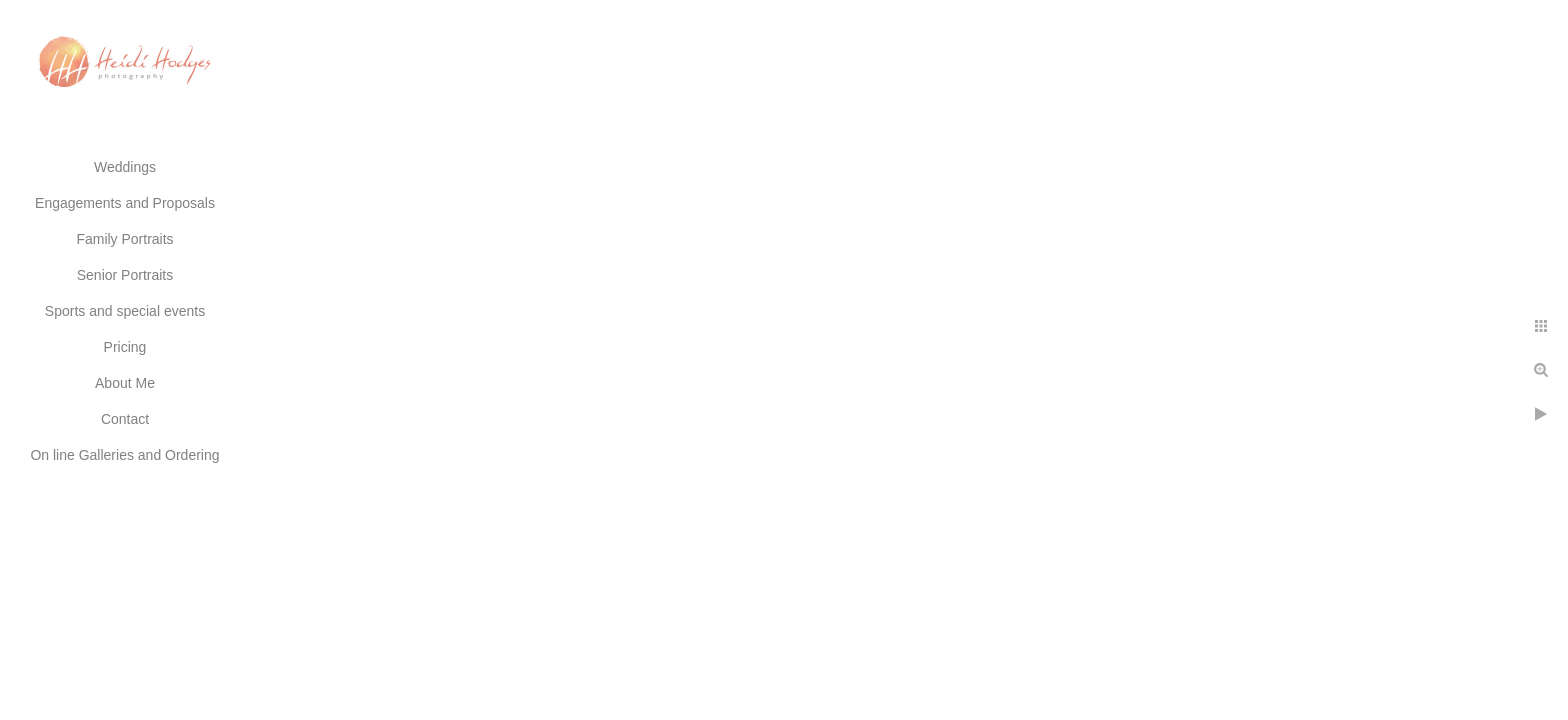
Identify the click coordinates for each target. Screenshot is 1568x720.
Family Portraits (124, 239)
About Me (125, 383)
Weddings (125, 167)
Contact (125, 419)
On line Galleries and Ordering (124, 455)
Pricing (125, 347)
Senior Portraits (125, 275)
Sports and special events (125, 311)
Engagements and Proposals (125, 203)
